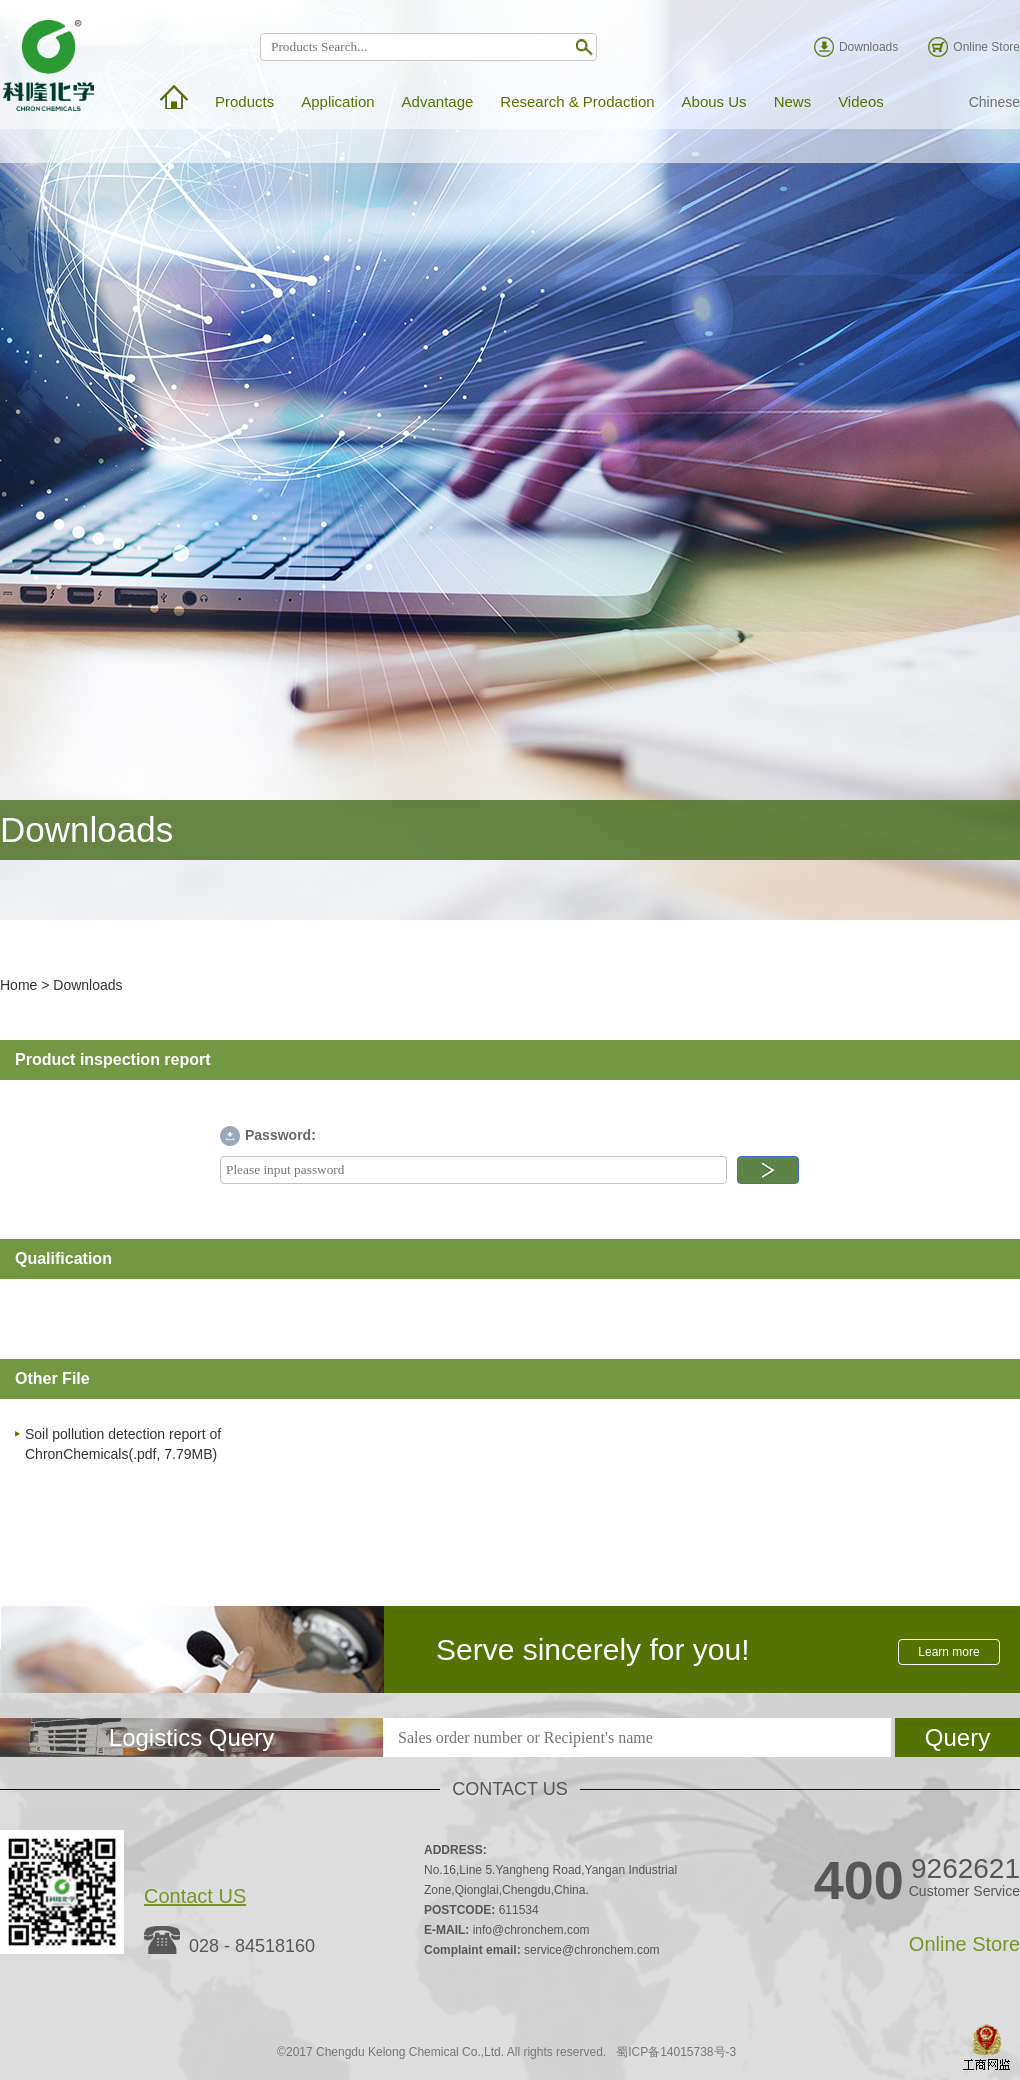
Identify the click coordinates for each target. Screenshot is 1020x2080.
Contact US (195, 1896)
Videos (861, 101)
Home (18, 985)
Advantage (438, 101)
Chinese (994, 102)
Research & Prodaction (577, 101)
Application (337, 101)
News (793, 101)
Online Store (986, 47)
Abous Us (714, 101)
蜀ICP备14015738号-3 (676, 2052)
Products (244, 101)
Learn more (948, 1652)
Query (957, 1737)
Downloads (868, 47)
